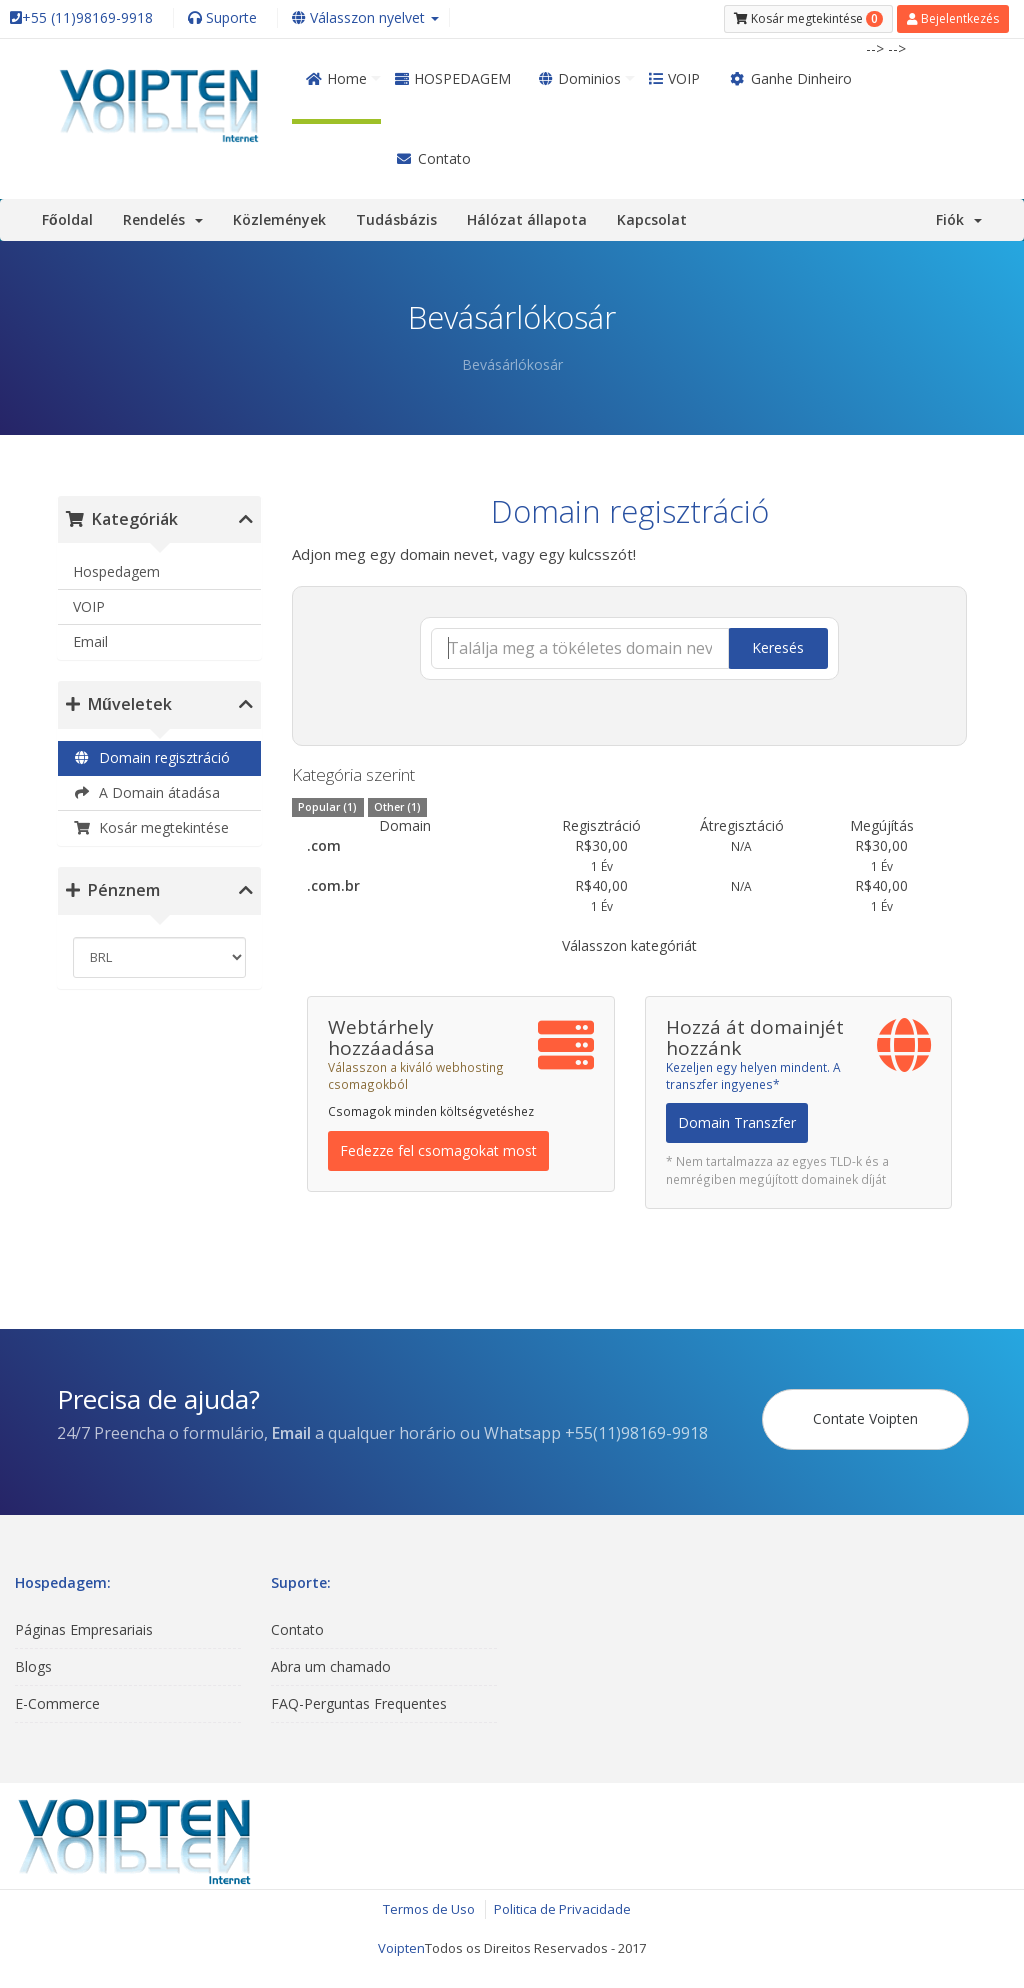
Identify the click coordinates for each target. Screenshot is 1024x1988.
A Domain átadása (146, 792)
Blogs (33, 1666)
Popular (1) (327, 807)
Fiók (959, 219)
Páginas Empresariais (84, 1629)
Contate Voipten (865, 1418)
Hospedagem (116, 571)
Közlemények (279, 219)
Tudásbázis (396, 219)
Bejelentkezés (953, 18)
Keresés (778, 647)
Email (90, 641)
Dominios (580, 78)
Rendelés (163, 219)
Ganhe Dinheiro (790, 78)
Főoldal (67, 219)
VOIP (674, 78)
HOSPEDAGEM (453, 78)
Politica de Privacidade (562, 1909)
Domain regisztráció (151, 757)
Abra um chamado (331, 1666)
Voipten (401, 1948)
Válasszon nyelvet (365, 17)
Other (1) (397, 807)
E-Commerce (57, 1703)
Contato (433, 158)
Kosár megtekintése (151, 827)
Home (336, 78)
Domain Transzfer (737, 1122)
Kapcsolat (652, 219)
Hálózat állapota (527, 219)
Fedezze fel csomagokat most (438, 1150)
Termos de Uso (429, 1909)
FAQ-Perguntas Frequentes (359, 1703)
